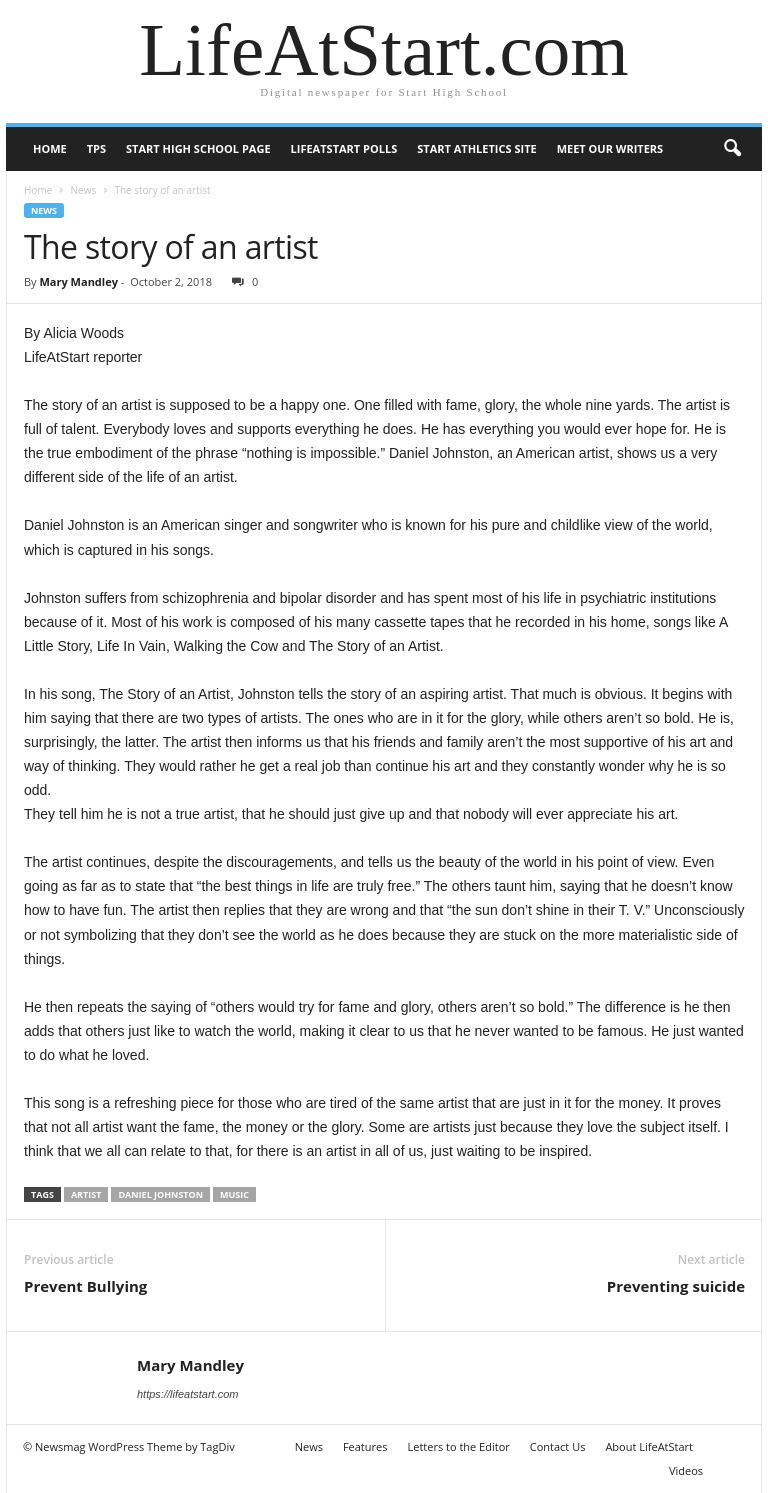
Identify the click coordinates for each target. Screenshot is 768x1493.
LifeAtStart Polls (344, 148)
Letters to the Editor (458, 1446)
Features (365, 1446)
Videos (686, 1470)
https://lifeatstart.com (187, 1394)
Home (50, 148)
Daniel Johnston (160, 1194)
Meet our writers (610, 148)
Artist (86, 1194)
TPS (96, 148)
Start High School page (198, 148)
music (234, 1194)
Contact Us (558, 1446)
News (83, 190)
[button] (732, 149)
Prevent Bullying (85, 1286)
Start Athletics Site (476, 148)
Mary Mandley (78, 281)
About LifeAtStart (649, 1446)
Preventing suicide (676, 1286)
